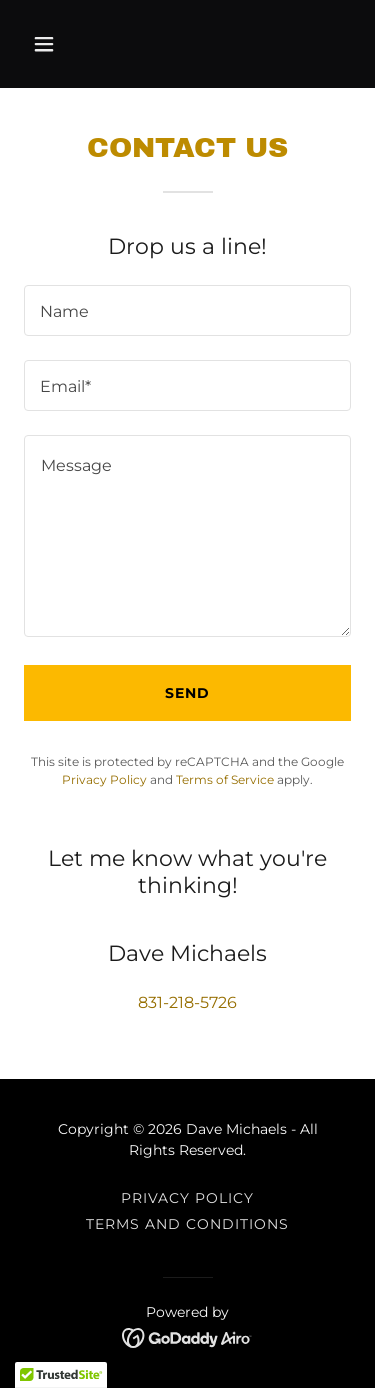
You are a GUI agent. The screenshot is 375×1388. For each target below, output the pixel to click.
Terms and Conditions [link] (187, 1224)
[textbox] (187, 310)
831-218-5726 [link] (187, 1002)
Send (187, 693)
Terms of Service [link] (225, 779)
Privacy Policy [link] (104, 779)
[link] (187, 1336)
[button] (48, 44)
